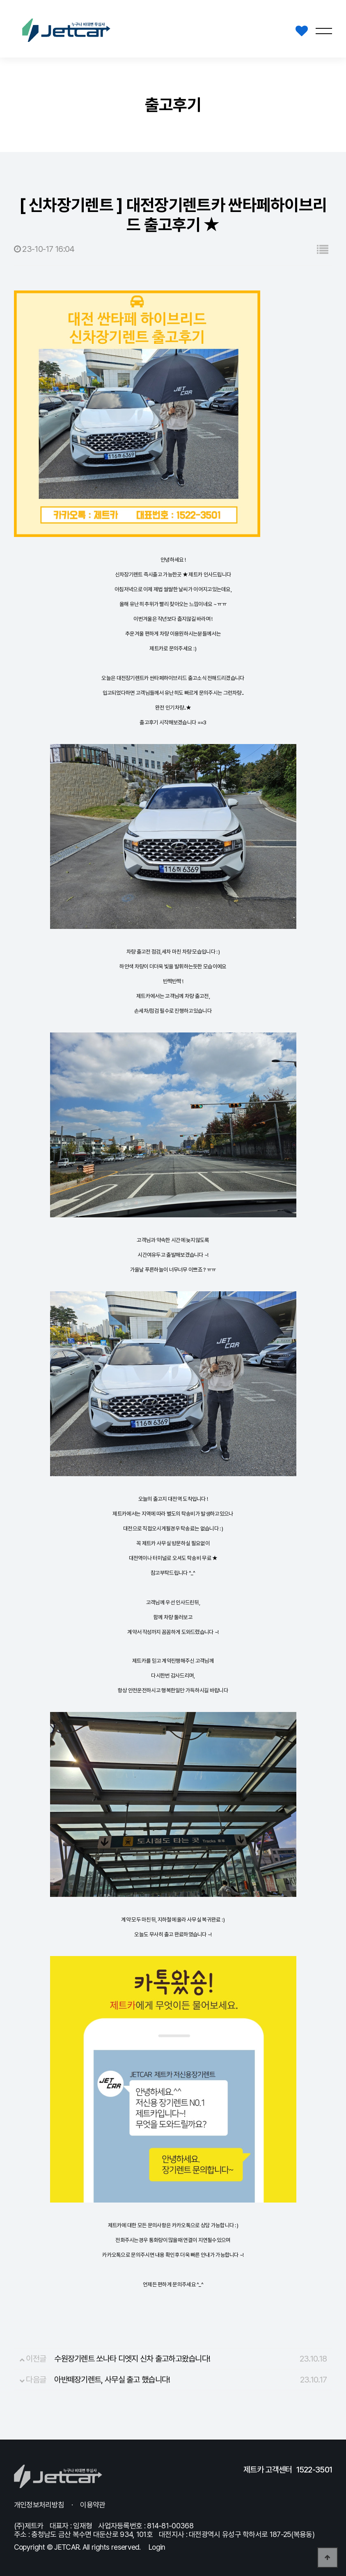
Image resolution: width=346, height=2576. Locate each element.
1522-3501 (314, 2470)
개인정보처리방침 (39, 2504)
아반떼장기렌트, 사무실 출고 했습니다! (112, 2380)
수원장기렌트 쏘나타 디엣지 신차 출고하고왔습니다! (132, 2359)
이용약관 (92, 2504)
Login (157, 2547)
